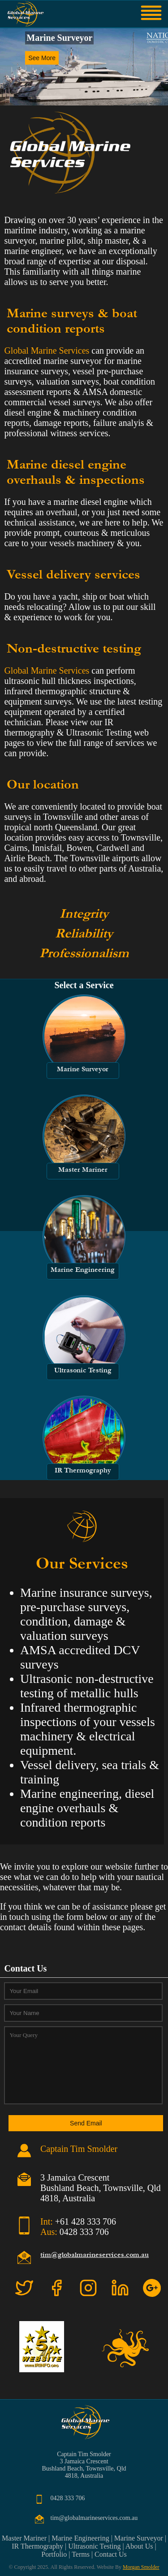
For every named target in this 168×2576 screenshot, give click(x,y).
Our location (43, 784)
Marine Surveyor (138, 2538)
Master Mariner (24, 2538)
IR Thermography (37, 2546)
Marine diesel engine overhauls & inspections (76, 472)
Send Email (86, 2123)
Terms (81, 2554)
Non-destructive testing (74, 648)
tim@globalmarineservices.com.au (94, 2255)
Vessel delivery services (73, 574)
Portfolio (54, 2554)
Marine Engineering (80, 2538)
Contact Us (111, 2554)
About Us (139, 2546)
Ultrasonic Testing (94, 2546)
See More (42, 57)
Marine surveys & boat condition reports (72, 321)
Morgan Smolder (141, 2567)
